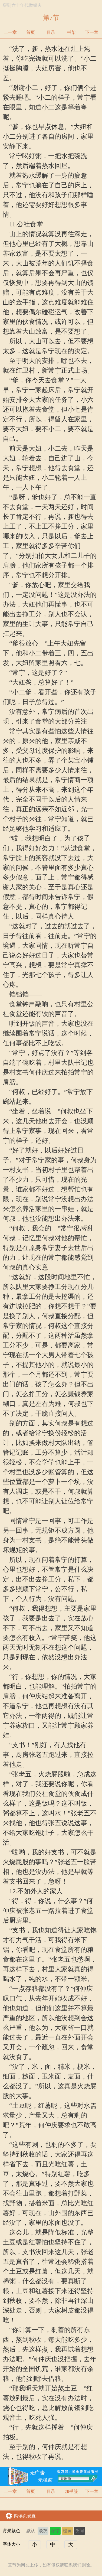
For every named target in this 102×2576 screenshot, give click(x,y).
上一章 (10, 32)
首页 (30, 32)
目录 (51, 32)
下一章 (91, 32)
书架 (71, 32)
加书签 (71, 2491)
